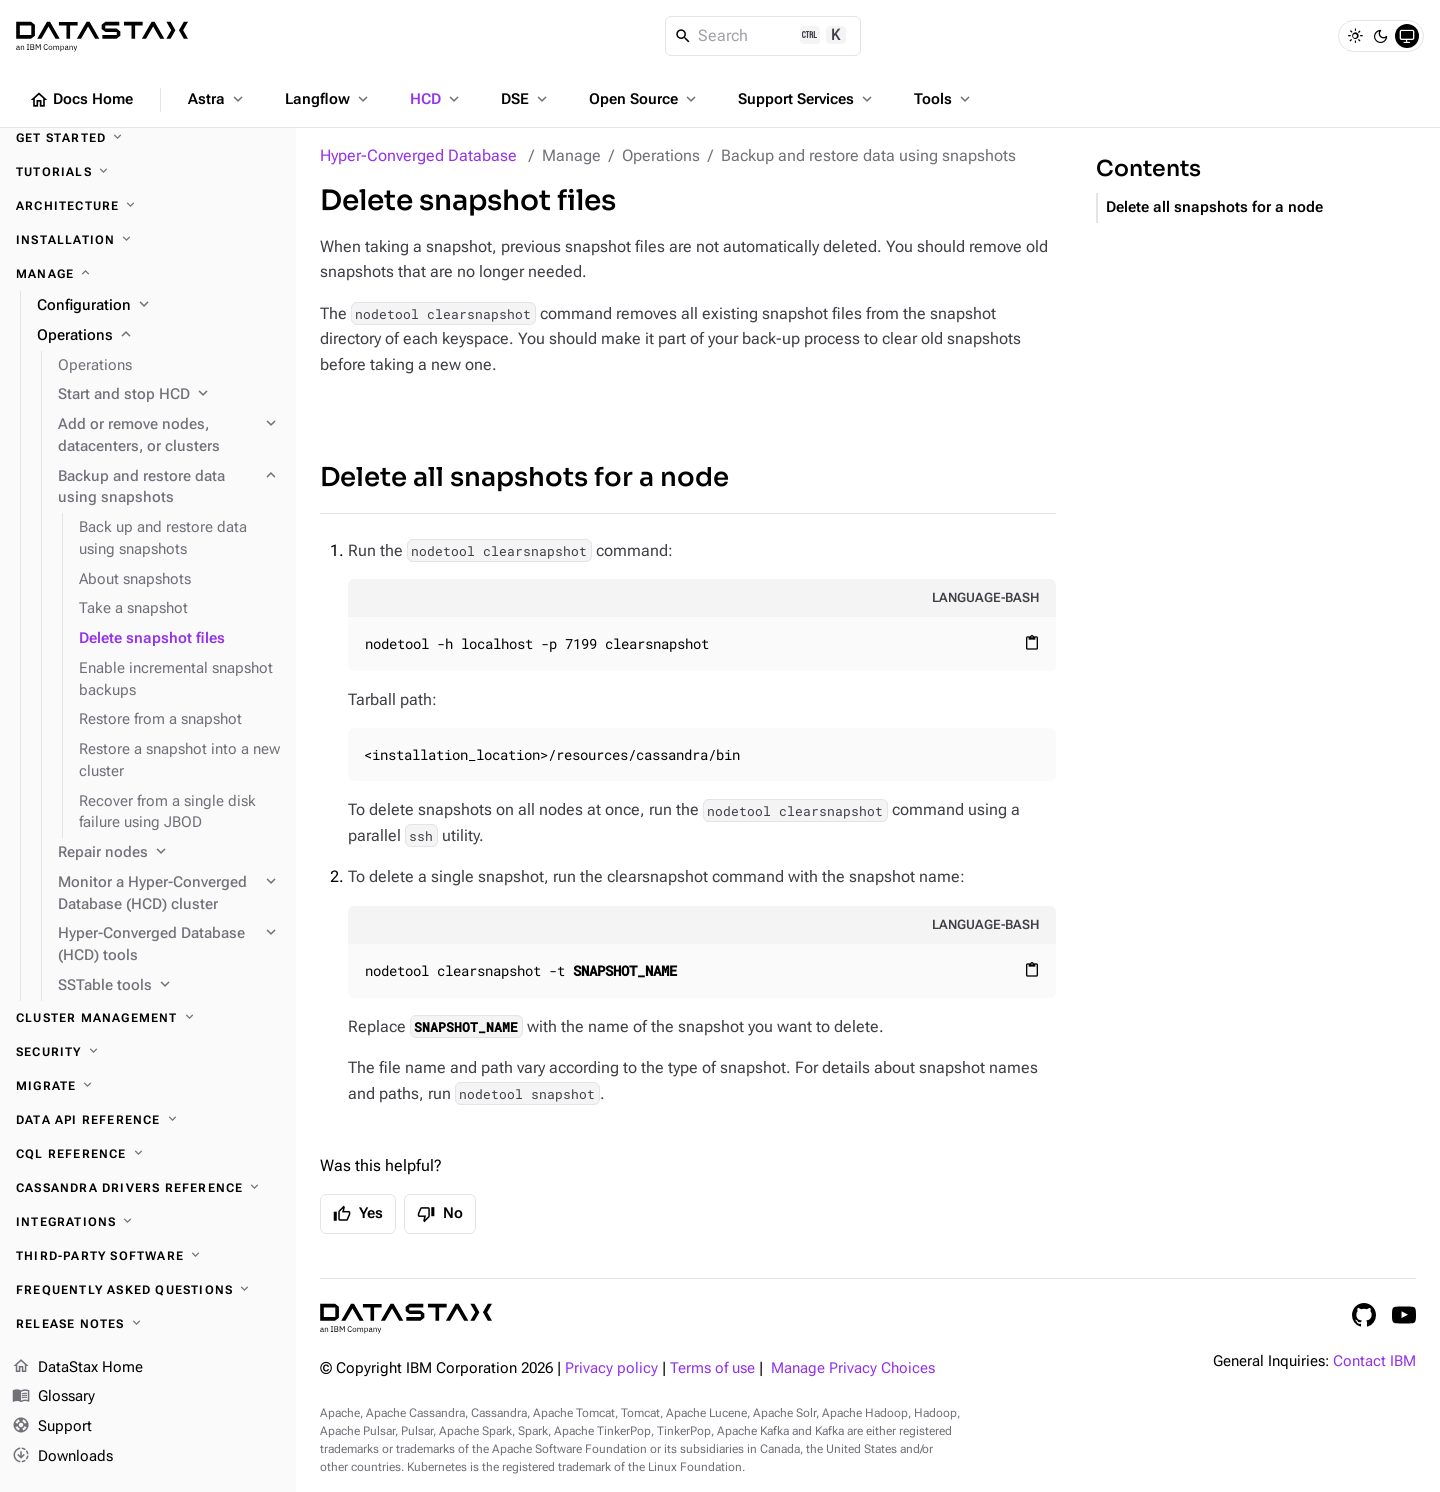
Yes (358, 1214)
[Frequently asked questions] (148, 1290)
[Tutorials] (148, 172)
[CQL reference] (148, 1154)
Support (52, 1427)
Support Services (807, 99)
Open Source (644, 99)
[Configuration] (158, 306)
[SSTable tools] (169, 986)
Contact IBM (1374, 1361)
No (440, 1214)
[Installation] (148, 240)
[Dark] (1381, 36)
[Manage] (148, 274)
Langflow (328, 99)
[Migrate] (148, 1086)
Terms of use (712, 1368)
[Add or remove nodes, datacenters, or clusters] (169, 436)
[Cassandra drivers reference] (148, 1188)
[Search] (763, 36)
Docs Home (81, 100)
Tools (944, 99)
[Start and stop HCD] (169, 395)
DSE (526, 99)
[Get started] (148, 138)
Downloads (62, 1457)
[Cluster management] (148, 1018)
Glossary (53, 1397)
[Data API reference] (148, 1120)
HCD (436, 99)
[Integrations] (148, 1222)
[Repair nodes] (169, 853)
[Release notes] (148, 1324)
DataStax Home (77, 1368)
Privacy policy (611, 1368)
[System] (1407, 36)
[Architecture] (148, 206)
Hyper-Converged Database (418, 155)
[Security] (148, 1052)
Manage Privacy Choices (853, 1368)
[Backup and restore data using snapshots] (169, 488)
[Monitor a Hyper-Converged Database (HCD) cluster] (169, 894)
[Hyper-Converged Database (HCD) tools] (169, 945)
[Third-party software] (148, 1256)
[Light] (1355, 36)
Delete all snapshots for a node (524, 477)
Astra (217, 99)
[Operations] (158, 336)
